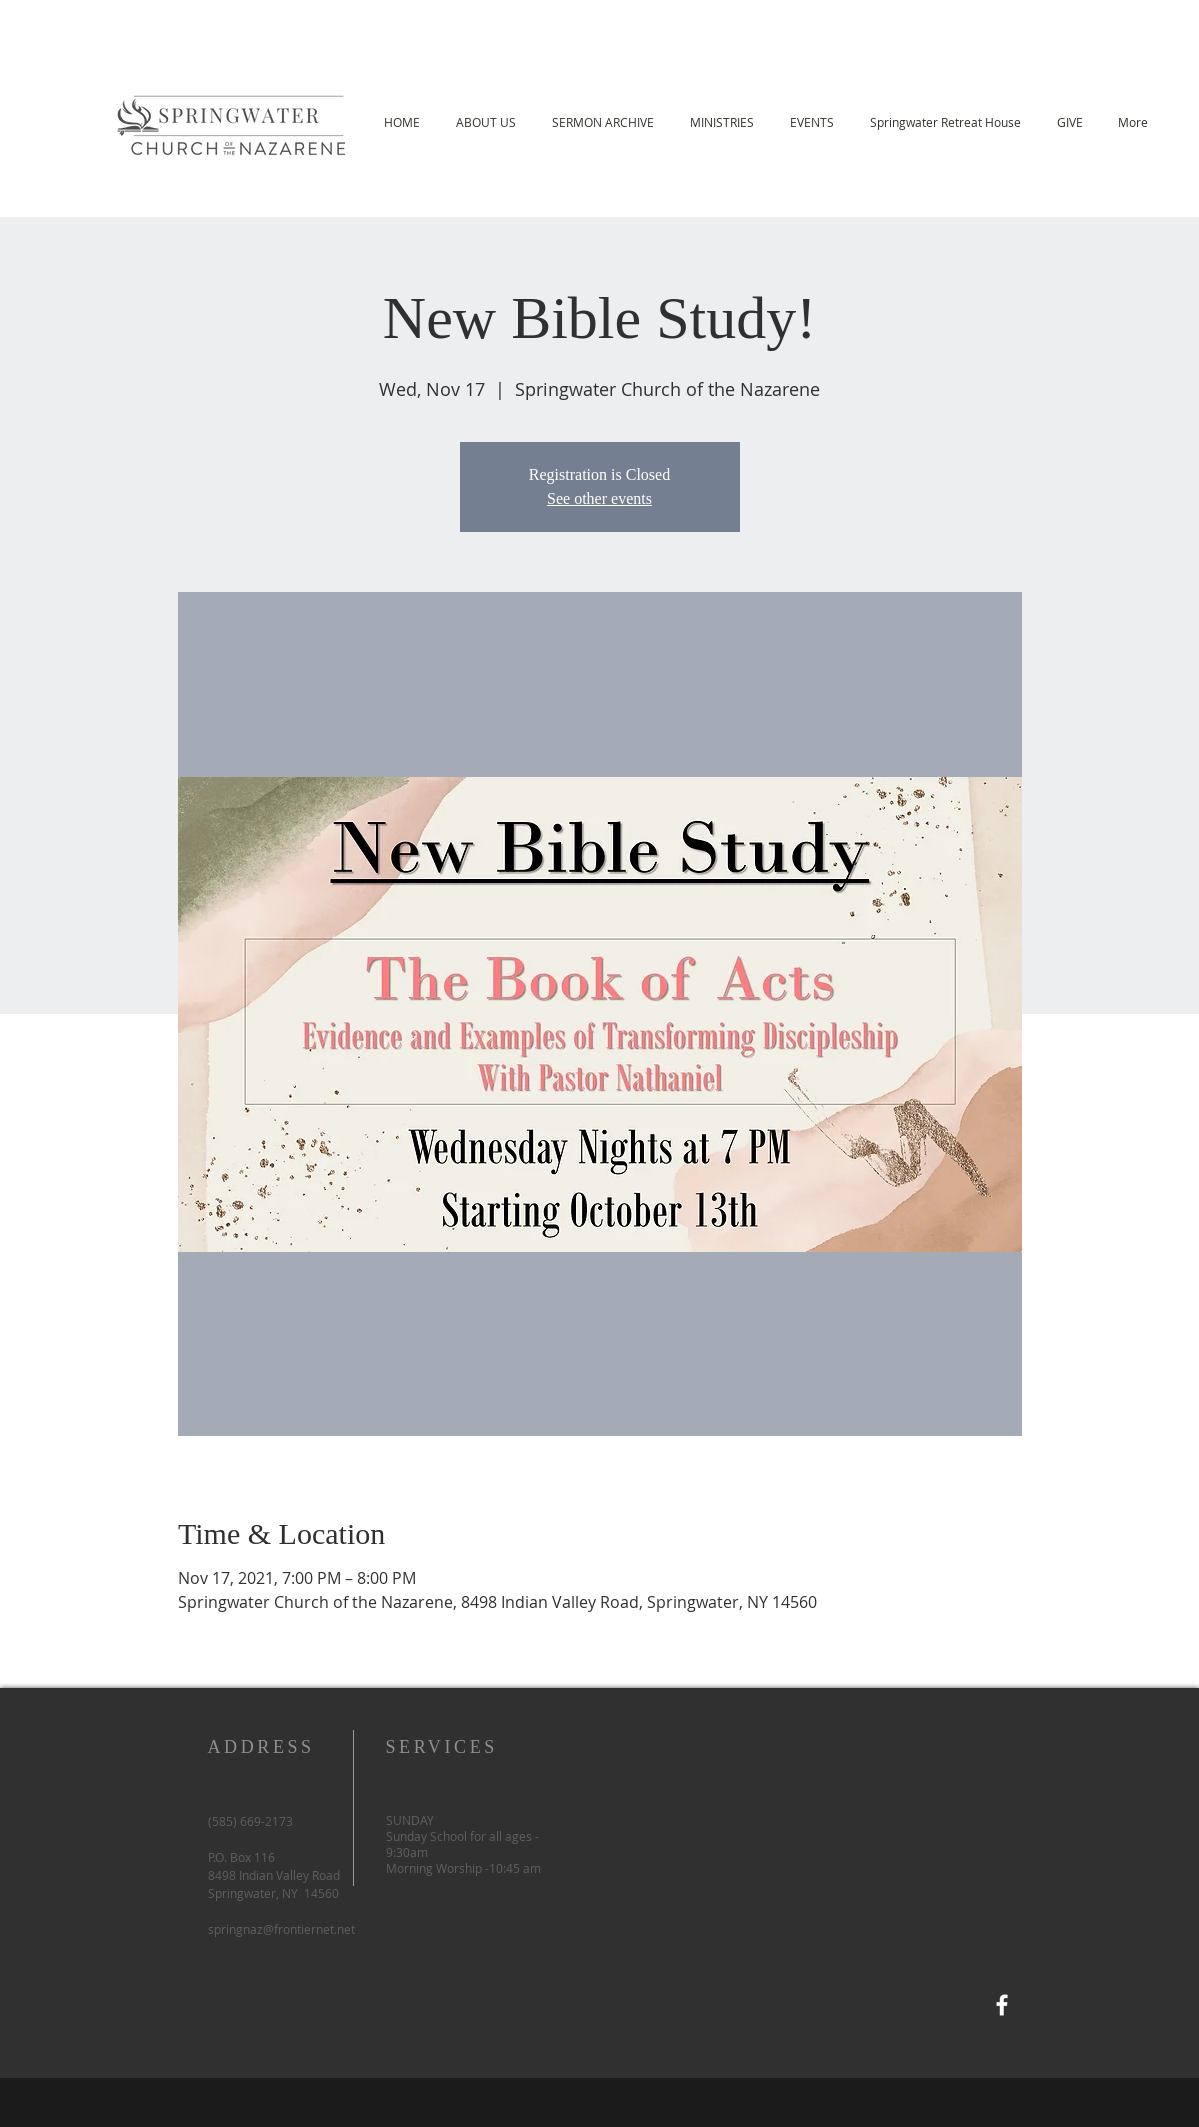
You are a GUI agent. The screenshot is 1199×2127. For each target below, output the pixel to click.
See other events (599, 498)
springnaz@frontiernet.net (281, 1929)
